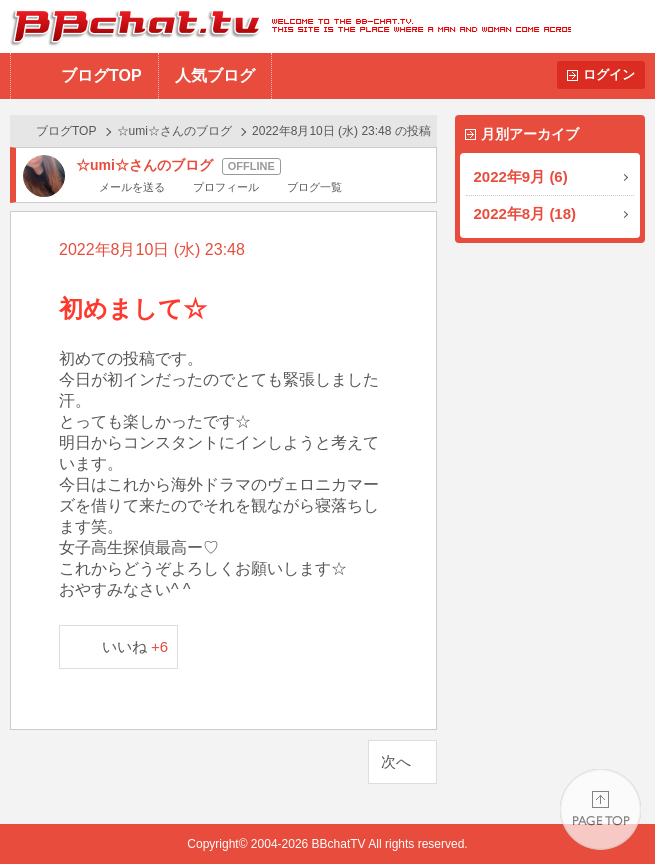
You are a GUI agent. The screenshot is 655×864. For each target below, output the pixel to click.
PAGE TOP (600, 809)
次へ (396, 761)
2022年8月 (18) (525, 213)
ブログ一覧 (314, 187)
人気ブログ (215, 75)
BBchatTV (285, 26)
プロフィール (226, 187)
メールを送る (132, 187)
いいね (135, 646)
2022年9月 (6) (521, 176)
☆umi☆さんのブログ (174, 131)
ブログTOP (101, 75)
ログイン (609, 74)
